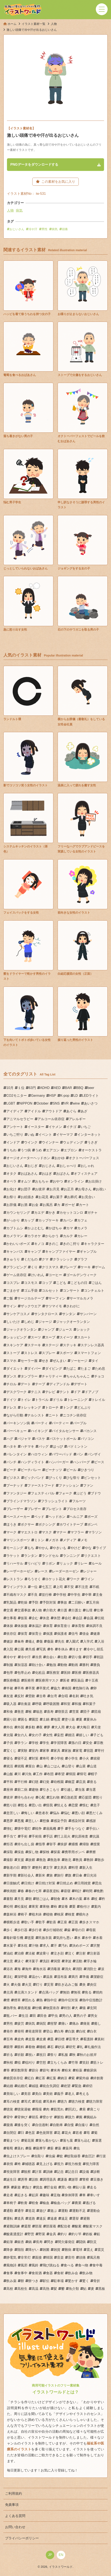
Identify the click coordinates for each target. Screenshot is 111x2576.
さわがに (73, 1306)
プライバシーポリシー (22, 2538)
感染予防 (60, 1821)
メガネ (54, 1540)
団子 (86, 1711)
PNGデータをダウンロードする (34, 164)
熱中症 (52, 2000)
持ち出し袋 (25, 1844)
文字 (49, 1867)
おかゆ (59, 1158)
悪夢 (9, 1821)
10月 (10, 1088)
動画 (74, 1665)
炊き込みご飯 (68, 1984)
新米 (41, 1875)
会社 (68, 1618)
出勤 (63, 1657)
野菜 (41, 2234)
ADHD (45, 1088)
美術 (49, 2093)
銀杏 (20, 2242)
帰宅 (83, 1774)
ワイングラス (16, 1587)
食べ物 (83, 2265)
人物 (10, 210)
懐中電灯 (24, 1828)
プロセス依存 (76, 1509)
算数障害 (20, 2070)
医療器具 (92, 1672)
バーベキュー (16, 1431)
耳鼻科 (51, 2101)
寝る (9, 1758)
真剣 (100, 2039)
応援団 (86, 1797)
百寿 (9, 2039)
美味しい (13, 2093)
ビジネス (13, 1477)
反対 (20, 1696)
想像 (46, 1821)
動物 (63, 1665)
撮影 (9, 1860)
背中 (9, 2117)
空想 (42, 2062)
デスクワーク (16, 1392)
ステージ (52, 1345)
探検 (46, 1852)
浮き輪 (92, 1961)
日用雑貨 (84, 1883)
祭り (53, 2055)
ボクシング (46, 1524)
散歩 (100, 1860)
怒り (99, 1797)
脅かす (48, 2117)
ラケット (13, 1555)
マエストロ (29, 1532)
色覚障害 (46, 2132)
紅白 (30, 2078)
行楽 (102, 2156)
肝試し (73, 2109)
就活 (9, 1766)
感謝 (92, 1821)
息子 (96, 1805)
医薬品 (79, 1680)
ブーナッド (14, 1485)
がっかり (13, 1220)
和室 (67, 1704)
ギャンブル (88, 1251)
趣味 (46, 2195)
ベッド (39, 1516)
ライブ (101, 1548)
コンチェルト (94, 1290)
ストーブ (13, 1353)
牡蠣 (38, 2008)
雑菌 (46, 2249)
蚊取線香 (74, 2156)
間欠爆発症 (66, 2242)
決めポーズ (80, 1945)
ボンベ (92, 1524)
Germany (38, 1095)
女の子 (37, 1735)
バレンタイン (16, 1454)
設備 (85, 2171)
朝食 (57, 1899)
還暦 (27, 2226)
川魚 (28, 1774)
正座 (63, 1922)
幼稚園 (59, 1782)
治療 (20, 1953)
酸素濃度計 (14, 2234)
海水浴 (41, 1969)
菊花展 (29, 2140)
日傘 (79, 1875)
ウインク (31, 1142)
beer (91, 1088)
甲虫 (54, 2016)
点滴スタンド (27, 1992)
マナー (61, 1532)
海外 (28, 1969)
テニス (36, 1392)
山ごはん (53, 1766)
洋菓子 (33, 1961)
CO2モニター (16, 1095)
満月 (74, 1977)
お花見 (43, 1197)
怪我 (49, 1805)
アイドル (34, 1111)
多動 (31, 1727)
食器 (49, 2273)
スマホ (11, 1361)
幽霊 (71, 1782)
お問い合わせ (15, 2527)
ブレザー (34, 1509)
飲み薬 (11, 2281)
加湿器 (22, 1665)
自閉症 (11, 2132)
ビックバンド (34, 1477)
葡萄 (9, 2148)
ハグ (9, 1438)
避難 (86, 2218)
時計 (78, 1891)
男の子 (81, 2016)
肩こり (95, 2109)
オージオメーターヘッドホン (28, 1158)
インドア (13, 1142)
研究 (72, 2047)
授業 (96, 1844)
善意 (20, 1711)
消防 (79, 1969)
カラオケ (34, 1236)
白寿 (60, 2031)
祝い (31, 2055)
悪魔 (20, 1821)
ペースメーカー (18, 1516)
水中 (88, 1938)
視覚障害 (13, 2171)
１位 (21, 1088)
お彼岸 (40, 1189)
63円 (32, 1088)
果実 (35, 1906)
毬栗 (30, 1938)
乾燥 (24, 1602)
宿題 (90, 1750)
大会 (72, 1727)
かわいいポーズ (18, 1244)
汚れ (64, 1945)
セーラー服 (29, 1361)
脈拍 (60, 2117)
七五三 (47, 1587)
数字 (27, 1867)
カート (84, 1205)
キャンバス (14, 1251)
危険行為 (82, 1688)
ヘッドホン (57, 1516)
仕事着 (11, 1618)
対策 (35, 1758)
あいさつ (90, 1103)
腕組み (92, 2117)
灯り (39, 1984)
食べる (69, 2265)
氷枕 (24, 1945)
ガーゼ (70, 1205)
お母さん (85, 1189)
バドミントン (77, 1446)
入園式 (74, 1641)
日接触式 (13, 1883)
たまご (86, 1368)
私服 (64, 2055)
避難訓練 (13, 2226)
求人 (46, 1945)
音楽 (60, 2257)
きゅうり (13, 1259)
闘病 (82, 2242)
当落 (81, 1789)
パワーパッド (62, 1454)
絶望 (67, 2086)
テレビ (50, 1392)
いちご (86, 1127)
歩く (9, 1930)
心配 (41, 1797)
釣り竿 (76, 2234)
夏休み (92, 1719)
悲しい (33, 1821)
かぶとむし (35, 1228)
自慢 (70, 2125)
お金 (35, 1205)
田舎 (43, 2016)
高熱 (46, 2288)
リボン (50, 1563)
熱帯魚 (11, 2008)
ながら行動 (14, 1415)
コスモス (31, 1283)
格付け (85, 1906)
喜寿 (50, 1711)
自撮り (83, 2125)
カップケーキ (48, 1220)
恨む (85, 1805)
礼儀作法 (94, 2047)
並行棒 (47, 1594)
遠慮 (53, 2218)
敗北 (68, 1860)
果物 (46, 1906)
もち (30, 1548)
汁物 (35, 1945)
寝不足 (22, 1758)
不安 (70, 1587)
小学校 (59, 1758)
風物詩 (11, 2265)
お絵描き (27, 1197)
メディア (69, 1540)
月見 (20, 1899)
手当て (11, 1836)
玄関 (93, 2008)
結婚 (9, 2086)
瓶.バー (11, 2016)
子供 (9, 1743)
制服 (9, 1665)
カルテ (68, 1236)
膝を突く (24, 2125)
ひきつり (87, 1470)
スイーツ (66, 1337)
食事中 (22, 2273)
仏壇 (89, 1610)
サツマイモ (53, 1306)
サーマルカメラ (81, 1298)
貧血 (39, 2187)
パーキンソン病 (18, 1423)
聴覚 (9, 2109)
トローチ (52, 1407)
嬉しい (84, 1735)
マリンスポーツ (18, 1540)
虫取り (39, 2156)
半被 (9, 1688)
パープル (80, 1423)
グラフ (82, 1259)
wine (76, 1103)
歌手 (41, 1922)
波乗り (44, 1953)
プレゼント (53, 1509)
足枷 (57, 2195)
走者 (9, 2195)
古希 (42, 1696)
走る (93, 2187)
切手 (89, 1657)
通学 (20, 2210)
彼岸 (9, 1797)
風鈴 (35, 2265)
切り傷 (76, 1657)
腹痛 (9, 2125)
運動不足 (79, 2210)
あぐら (71, 1111)
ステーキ (34, 1345)
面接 (38, 2257)
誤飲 (35, 2179)
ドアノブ (91, 1392)
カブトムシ (14, 1228)
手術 (24, 1836)
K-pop (64, 1095)
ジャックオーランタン (73, 1322)
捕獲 (74, 1844)
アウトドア (53, 1111)
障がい (33, 2249)
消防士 (92, 1969)
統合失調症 (51, 2086)
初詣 (100, 1657)
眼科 (20, 2047)
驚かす (73, 2281)
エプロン (70, 1150)
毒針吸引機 (14, 1938)
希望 (61, 1774)
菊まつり (13, 2140)
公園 (20, 1649)
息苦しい (13, 1813)
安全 (89, 1743)
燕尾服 (26, 2008)
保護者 (62, 1633)
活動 (79, 1961)
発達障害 (35, 2031)
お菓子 (58, 1197)
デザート (80, 1384)
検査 (71, 1914)
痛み (75, 2023)
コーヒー (55, 1275)
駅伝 (46, 2281)
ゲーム (100, 1267)
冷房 (38, 1657)
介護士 (76, 1610)
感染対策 (78, 1821)
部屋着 (51, 2226)
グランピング (16, 1267)
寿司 (46, 1758)
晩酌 (100, 1891)
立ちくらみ (58, 2062)
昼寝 (67, 1891)
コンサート (71, 1290)
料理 (74, 1867)
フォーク (65, 1493)
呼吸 (38, 1704)
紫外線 (84, 2078)
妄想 (60, 1735)
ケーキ (86, 1267)
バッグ (43, 1446)
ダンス (11, 1376)
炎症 (93, 1984)
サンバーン (88, 1314)
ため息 (100, 1368)
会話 (79, 1618)
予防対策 (49, 1602)
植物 (49, 1914)
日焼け (29, 1883)
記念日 (73, 2171)
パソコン (87, 1438)
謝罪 (74, 2179)
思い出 (37, 1805)
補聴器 (30, 2164)
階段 (20, 2249)
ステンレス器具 (92, 1345)
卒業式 (44, 1688)
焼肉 (99, 1992)
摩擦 (92, 1852)
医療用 (29, 1680)
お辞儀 (11, 1205)
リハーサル (14, 1563)
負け (28, 2187)
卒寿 (20, 1688)
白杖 (82, 2031)
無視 (77, 1992)
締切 (89, 2086)
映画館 (11, 1891)
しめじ (29, 1322)
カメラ (82, 1228)
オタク (11, 1173)
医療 (78, 1672)
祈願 (20, 2055)
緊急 (78, 2086)
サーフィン (57, 1298)
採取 (9, 1852)
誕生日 (11, 2179)
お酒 (24, 1205)
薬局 (68, 2148)
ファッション (69, 1485)
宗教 (100, 1743)
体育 (49, 1626)
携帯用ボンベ (75, 1852)
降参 (9, 2249)
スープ (50, 1337)
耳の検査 (13, 2101)
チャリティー (52, 1376)
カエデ (39, 1212)
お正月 (69, 1189)
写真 (42, 1649)
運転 (9, 2218)
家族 (68, 1750)
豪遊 (17, 2187)
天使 (97, 1727)
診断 (96, 2171)
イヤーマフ (64, 1134)
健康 (96, 1633)
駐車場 (59, 2281)
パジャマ (24, 1438)
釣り (63, 2234)
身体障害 (71, 2195)
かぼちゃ (55, 1228)
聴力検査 (78, 2101)
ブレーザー (14, 1509)
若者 (79, 2132)
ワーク (75, 1579)
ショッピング (16, 1337)
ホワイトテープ (71, 1524)
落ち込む (84, 2140)
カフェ (82, 1220)
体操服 (22, 1626)
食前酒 (37, 2273)
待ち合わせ (25, 1797)
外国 (20, 1727)
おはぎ (47, 1173)
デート (26, 1384)
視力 (60, 2164)
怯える (62, 1805)
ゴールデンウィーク (81, 1275)
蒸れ (20, 2148)
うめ (38, 1150)
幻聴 (35, 1782)
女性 (49, 1735)
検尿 (60, 1914)
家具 (57, 1750)
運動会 (95, 2210)
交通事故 (24, 1610)
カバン (68, 1220)
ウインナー (50, 1142)
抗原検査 (81, 1836)
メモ (84, 1540)
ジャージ (45, 1322)
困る (24, 1719)
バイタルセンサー (65, 1431)
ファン (88, 1485)
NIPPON (25, 1103)
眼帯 (9, 2047)
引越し (69, 1789)
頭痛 (65, 229)
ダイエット (14, 1368)
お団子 (26, 1189)
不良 (34, 1594)
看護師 (88, 2039)
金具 (52, 2234)
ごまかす (13, 1290)
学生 (46, 1743)
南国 (68, 1688)
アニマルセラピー (19, 1119)
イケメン (55, 1127)
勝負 (96, 1665)
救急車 (55, 1860)
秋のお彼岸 (88, 2055)
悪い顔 (80, 1813)
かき (52, 1212)
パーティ (41, 1423)
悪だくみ (96, 1813)
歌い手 (29, 1922)
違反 (42, 2218)
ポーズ (92, 1516)
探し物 (33, 1852)
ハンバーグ (81, 1462)
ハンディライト (32, 1462)
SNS (56, 1103)
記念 (60, 2171)
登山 (49, 2031)
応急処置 (70, 1797)
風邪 (24, 2265)
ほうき (11, 1524)
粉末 (68, 2070)
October (43, 1103)
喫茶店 (63, 1711)
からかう (52, 1236)
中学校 (61, 1594)
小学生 (73, 1758)
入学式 (88, 1641)
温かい (37, 1977)
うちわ (11, 1150)
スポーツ (66, 1353)
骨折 (96, 2281)
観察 (27, 2171)
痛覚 (86, 2023)
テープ (40, 1384)
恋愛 (74, 1805)
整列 (38, 1867)
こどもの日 (78, 1283)
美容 (27, 2093)
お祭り (11, 1197)
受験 (31, 1696)
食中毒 (97, 2265)
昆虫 (98, 1883)
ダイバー (34, 1368)
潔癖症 (98, 1977)
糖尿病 (92, 2070)
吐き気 (88, 1696)
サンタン (69, 1314)
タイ (95, 1361)
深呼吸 (22, 1977)
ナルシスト (35, 1415)
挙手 (52, 1844)
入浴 (100, 1641)
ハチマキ (27, 1446)
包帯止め (24, 1672)
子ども (98, 1735)
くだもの (31, 1259)
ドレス (11, 1407)
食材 (60, 2273)
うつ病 (26, 1150)
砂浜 (61, 2047)
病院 (42, 2023)
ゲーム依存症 (16, 1275)
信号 (74, 1633)
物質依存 (53, 2008)
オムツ (26, 1181)
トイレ (26, 1399)
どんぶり (84, 1407)
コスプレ (13, 1283)
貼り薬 (81, 2187)
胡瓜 (35, 2117)
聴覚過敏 (24, 2109)
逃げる (91, 2203)
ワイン (89, 1579)
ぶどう (81, 1493)
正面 (74, 1922)
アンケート (14, 1127)
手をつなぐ (76, 1828)
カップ (29, 1220)
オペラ (11, 1181)
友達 (9, 1696)
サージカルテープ (30, 1298)
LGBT (10, 1103)
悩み (56, 1813)
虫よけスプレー (18, 2156)
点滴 (9, 1992)
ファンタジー (16, 1493)
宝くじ (11, 1750)
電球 (79, 2249)
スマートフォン (89, 1353)
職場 (38, 2109)
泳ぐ (20, 1961)
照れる (30, 2000)
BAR (68, 1088)
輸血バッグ (62, 2203)
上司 (59, 1587)
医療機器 (13, 1680)
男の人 (67, 2016)
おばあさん (29, 1173)
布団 (50, 1774)
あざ (84, 1111)
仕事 (100, 1610)
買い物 (66, 2187)
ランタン (31, 1555)
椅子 (24, 1914)
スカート (84, 1337)
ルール (97, 1563)
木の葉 (77, 1899)
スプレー (48, 1353)
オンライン (75, 1181)
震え (90, 2249)
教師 (90, 1860)
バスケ (40, 1438)
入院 (9, 1649)
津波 (68, 1961)
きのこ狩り (71, 1244)
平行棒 (22, 1782)
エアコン (53, 1150)
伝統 (100, 1618)
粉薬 (79, 2070)
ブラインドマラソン (21, 1501)
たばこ (71, 1368)
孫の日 (76, 1743)
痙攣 (53, 2023)
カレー (82, 1236)
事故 (63, 1602)
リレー (82, 1563)
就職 (20, 1766)
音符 (71, 2257)
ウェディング (73, 1142)
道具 (20, 2218)
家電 (79, 1750)
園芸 (35, 1719)
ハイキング (39, 1431)
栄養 (64, 1906)
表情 (9, 2164)
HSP (52, 1095)
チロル (11, 1384)
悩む (67, 1813)
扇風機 (51, 1828)
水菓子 (11, 1945)
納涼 (63, 2078)
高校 (9, 2288)
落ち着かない (48, 2140)
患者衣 (43, 1813)
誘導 (24, 2179)
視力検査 (74, 2164)
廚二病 (22, 1789)
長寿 (39, 2242)
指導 (41, 1844)
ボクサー (27, 1524)
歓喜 (52, 1922)
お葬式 (72, 1197)
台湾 (53, 1696)
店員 (82, 1782)
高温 (35, 2288)
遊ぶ (53, 2210)
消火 (68, 1969)
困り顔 (11, 1719)
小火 (85, 1758)
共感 (31, 1649)
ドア (77, 1392)
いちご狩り (14, 1134)
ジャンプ (47, 1329)
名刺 (75, 1696)
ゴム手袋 (31, 1290)
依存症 (11, 1633)
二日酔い (78, 1602)
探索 (57, 1852)
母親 (92, 1930)
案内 (97, 1906)
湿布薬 (62, 1977)
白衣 (93, 2031)
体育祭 (80, 1626)
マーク (11, 1532)
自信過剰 (42, 2125)
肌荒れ (59, 2109)
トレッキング (31, 1407)
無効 (66, 1992)
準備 (85, 1977)
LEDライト (90, 1095)
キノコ (39, 1244)
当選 (92, 1789)
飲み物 (87, 2273)
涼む (9, 1977)
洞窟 (57, 1961)
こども (61, 1283)
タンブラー (29, 1376)
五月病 (94, 1602)
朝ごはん (42, 1899)
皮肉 (20, 2039)
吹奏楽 (26, 1704)
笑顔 (85, 2062)
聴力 (63, 2101)
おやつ (58, 1181)
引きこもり (51, 1789)
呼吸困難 (53, 1704)
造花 (31, 2210)
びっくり (55, 1477)
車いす (95, 2195)
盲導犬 (74, 2039)
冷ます (77, 1649)
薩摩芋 (41, 2148)
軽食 (35, 2203)
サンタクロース (46, 1314)
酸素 (78, 2226)
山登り (70, 1766)
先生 (61, 1641)
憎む (9, 1828)
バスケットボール (62, 1438)
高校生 (22, 2288)
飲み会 (73, 2273)
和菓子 (91, 1704)
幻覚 (46, 1782)
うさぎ (92, 1142)
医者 (66, 1680)
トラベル (42, 1399)
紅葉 (52, 2078)
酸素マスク (94, 2226)
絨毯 (35, 2086)
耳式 (27, 2101)
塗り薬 (70, 1719)
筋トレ (98, 2062)
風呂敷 (95, 2257)
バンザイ (94, 1454)
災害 (50, 1984)
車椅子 (11, 2203)
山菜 (82, 1766)
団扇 (97, 1711)
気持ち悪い (64, 1938)
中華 (88, 1594)
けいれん (37, 1275)
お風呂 (48, 1205)
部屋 (38, 2226)
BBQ (79, 1088)
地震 (57, 1719)
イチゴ (71, 1127)
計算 (38, 2171)
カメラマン (14, 1236)
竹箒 (74, 2062)
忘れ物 (54, 1797)
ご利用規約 (13, 2493)
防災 (93, 2242)
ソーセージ (78, 1361)
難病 (68, 2249)
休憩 (57, 1618)
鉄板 (89, 2234)
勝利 (85, 1665)
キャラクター (94, 1244)
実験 (24, 1750)
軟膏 (24, 2203)
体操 (9, 1626)
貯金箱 (52, 2187)
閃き (50, 2242)
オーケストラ (91, 1150)
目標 (61, 2039)
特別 (67, 2008)
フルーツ (79, 1501)
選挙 (75, 2218)
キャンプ (34, 1251)
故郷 (31, 1860)
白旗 (71, 2031)
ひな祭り (73, 1477)
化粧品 (40, 1672)
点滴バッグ (50, 1992)
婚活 (71, 1735)
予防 (35, 1602)
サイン (11, 1306)
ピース (99, 1462)
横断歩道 (13, 1922)
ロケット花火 (55, 1579)
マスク (47, 1532)
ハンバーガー (59, 1462)
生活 (25, 2016)
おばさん (63, 1173)
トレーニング (77, 1399)
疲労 (20, 2023)
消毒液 (55, 1969)
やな (88, 1548)
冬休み (63, 1649)
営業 (75, 1711)
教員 (79, 1860)
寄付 (100, 1750)
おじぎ (32, 1166)
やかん (43, 1548)
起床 (35, 2195)
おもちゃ (42, 1181)
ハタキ (11, 1446)
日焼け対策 (46, 1883)
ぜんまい (59, 1361)
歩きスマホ (90, 1922)
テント (65, 1392)
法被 (31, 1953)
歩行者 (37, 1930)
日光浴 (92, 1875)
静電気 (11, 2257)
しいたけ (13, 1322)
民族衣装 (45, 1938)
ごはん (97, 1283)
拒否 (9, 1844)
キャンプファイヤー (60, 1251)
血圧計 (90, 2156)
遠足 (64, 2218)
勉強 (52, 1665)
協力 (57, 1688)
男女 (94, 2016)
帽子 (94, 1774)
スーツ (36, 1337)
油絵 (9, 1953)
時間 (89, 1891)
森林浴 (11, 1914)
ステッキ (69, 1345)
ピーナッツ (53, 1470)
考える (84, 2093)
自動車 (58, 2125)
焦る (88, 1992)
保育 (24, 1633)
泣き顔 (59, 1953)
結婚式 (22, 2086)
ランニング (71, 1555)
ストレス (31, 1353)
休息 (46, 1618)
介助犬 (51, 1610)
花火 (68, 2132)
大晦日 (85, 1727)
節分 (35, 2070)
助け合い (38, 1665)
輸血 (46, 2203)
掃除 (85, 1844)
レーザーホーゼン (19, 1571)
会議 (90, 1618)
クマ (45, 1259)
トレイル (98, 1399)
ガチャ (92, 1212)
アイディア (14, 1111)
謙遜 (63, 2179)
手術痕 (37, 1836)
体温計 (37, 1626)
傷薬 (50, 1641)
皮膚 (42, 2039)
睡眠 (42, 2047)
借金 (85, 1633)
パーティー (60, 1423)
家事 (46, 1750)
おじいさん (16, 229)
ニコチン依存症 (75, 1415)
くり (34, 1267)
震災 (100, 2249)
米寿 (57, 2070)
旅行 (60, 1875)
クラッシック (63, 1259)
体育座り (63, 1626)
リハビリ (34, 1563)
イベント (45, 1134)
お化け (11, 1189)
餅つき (33, 2281)
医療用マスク (48, 1680)
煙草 (17, 2000)
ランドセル (50, 1555)
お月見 (54, 1189)
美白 (38, 2093)
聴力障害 (96, 2101)
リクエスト (92, 1555)
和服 (78, 1704)
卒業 (31, 1688)
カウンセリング (18, 1212)
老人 (71, 2093)
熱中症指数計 (92, 2000)
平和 (9, 1782)
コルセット (50, 1290)
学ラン (22, 1743)
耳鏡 (38, 2101)
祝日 (42, 2055)
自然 (95, 2125)
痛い (64, 2023)
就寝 (96, 1758)
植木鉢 (37, 1914)
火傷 (17, 1984)
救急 (42, 1860)
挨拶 (63, 1844)
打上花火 (63, 1836)
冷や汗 (32, 229)
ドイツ (11, 1399)
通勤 (9, 2210)
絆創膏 (98, 2078)
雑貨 (57, 2249)
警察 (85, 2179)
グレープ (69, 1267)
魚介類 (74, 2288)
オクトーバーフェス (84, 1158)
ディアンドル (59, 1384)
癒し (97, 2023)
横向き (84, 1914)
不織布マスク (16, 1594)
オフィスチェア (85, 1173)
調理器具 (49, 2179)
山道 (93, 1766)
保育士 (37, 1633)
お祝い (101, 1189)
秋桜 (9, 2062)
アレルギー (77, 1119)
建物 (35, 1789)
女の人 (22, 1735)
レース (43, 1571)
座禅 (9, 1789)
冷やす (11, 1657)
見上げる (46, 2164)
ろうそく (34, 1579)
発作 (9, 2031)
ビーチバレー (31, 1470)
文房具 (62, 1867)
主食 (99, 1594)
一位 (34, 1587)
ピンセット (92, 1477)
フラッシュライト (54, 1501)
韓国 (49, 2257)
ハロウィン (39, 1454)
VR (66, 1103)
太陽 (9, 1735)
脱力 (71, 2117)
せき (45, 1361)
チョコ (99, 1376)
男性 (44, 229)
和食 (9, 1711)
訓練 (49, 2171)
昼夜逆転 (53, 1891)
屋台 (31, 1766)
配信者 (65, 2226)
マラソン (95, 1532)
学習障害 (60, 1743)
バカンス (90, 1431)
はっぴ (58, 1446)
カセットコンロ (71, 1212)
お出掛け (95, 1181)
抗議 (95, 1836)
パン (79, 1454)
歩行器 (22, 1930)
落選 (98, 2140)
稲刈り (30, 2062)
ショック (83, 1329)
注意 (9, 1961)
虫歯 (52, 2156)
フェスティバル (42, 1493)
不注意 (83, 1587)
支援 (20, 1860)
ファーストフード (40, 1485)
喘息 (39, 1711)
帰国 (72, 1774)
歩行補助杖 (54, 1930)
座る (93, 1782)
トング (68, 1407)
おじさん (48, 1166)
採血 (20, 1852)
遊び (42, 2210)
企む (35, 1618)
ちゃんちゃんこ (78, 1376)
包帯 (9, 1672)
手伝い (94, 1828)
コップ (47, 1283)
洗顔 (46, 1961)
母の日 (80, 1930)
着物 (31, 2047)
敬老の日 (13, 1867)
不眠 (95, 1587)
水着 (99, 1938)
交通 (9, 1610)
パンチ (11, 1462)
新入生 (87, 1867)
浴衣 (9, 1969)
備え (31, 1641)
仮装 (24, 1618)
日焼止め (66, 1883)
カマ (69, 1228)
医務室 (54, 1672)
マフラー (77, 1532)
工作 (39, 1774)
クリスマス (50, 1267)
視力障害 (92, 2164)
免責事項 (12, 2504)
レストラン (14, 1579)
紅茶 (41, 2078)
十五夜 (93, 1680)
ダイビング (53, 1368)
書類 (9, 1899)
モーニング (14, 1548)
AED (57, 1088)
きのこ (54, 1244)
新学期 (11, 1875)
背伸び (22, 2117)
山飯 (9, 1774)
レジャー (90, 1571)
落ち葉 (68, 2140)
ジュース (65, 1329)
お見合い (88, 1197)
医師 (67, 1672)
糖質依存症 (14, 2078)
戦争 (38, 1828)
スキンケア (14, 1345)
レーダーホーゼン (65, 1571)
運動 (64, 2210)
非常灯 (26, 2257)
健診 (9, 1641)
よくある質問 (15, 2516)
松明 (9, 1906)
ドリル (58, 1399)
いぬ (30, 1134)
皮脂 (31, 2039)
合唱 (64, 1696)
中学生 (75, 1594)
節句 (46, 2070)
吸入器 (11, 1704)
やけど (75, 1548)
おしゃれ (87, 1166)
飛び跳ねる (51, 2265)
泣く (71, 1953)
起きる (22, 2195)
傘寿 (20, 1641)
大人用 (59, 1727)
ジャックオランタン (21, 1329)
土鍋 (46, 1719)
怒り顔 (11, 1805)
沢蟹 (96, 1945)
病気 (19, 210)
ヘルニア (76, 1516)
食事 (9, 2273)
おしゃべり (68, 1166)
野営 (30, 2234)
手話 (49, 1836)
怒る (24, 1805)
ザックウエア (31, 1306)
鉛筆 (9, 2242)
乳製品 (11, 1602)
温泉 (49, 1977)
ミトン (39, 1540)
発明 (20, 2031)
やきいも (59, 1548)
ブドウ (96, 1493)
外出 (9, 1727)
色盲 (31, 2132)
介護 (63, 1610)
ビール (71, 1470)
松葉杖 (22, 1906)
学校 (35, 1743)
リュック (66, 1563)
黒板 (101, 2288)
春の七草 (35, 1891)
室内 (35, 1750)
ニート (54, 1415)
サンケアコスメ (18, 1314)
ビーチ (11, 1470)
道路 (31, 2218)
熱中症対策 (69, 2000)
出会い (51, 1657)
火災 (28, 1984)
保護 (49, 1633)
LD (75, 1095)
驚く (85, 2281)
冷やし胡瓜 (95, 1649)
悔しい (29, 1813)
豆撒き (98, 2179)
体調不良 (96, 1626)
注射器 (95, 1953)
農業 (78, 2203)
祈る (9, 2055)
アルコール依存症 (51, 1119)
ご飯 (9, 1298)
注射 (82, 1953)
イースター (35, 1127)
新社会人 (27, 1875)
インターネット (89, 1134)
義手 (60, 2093)
